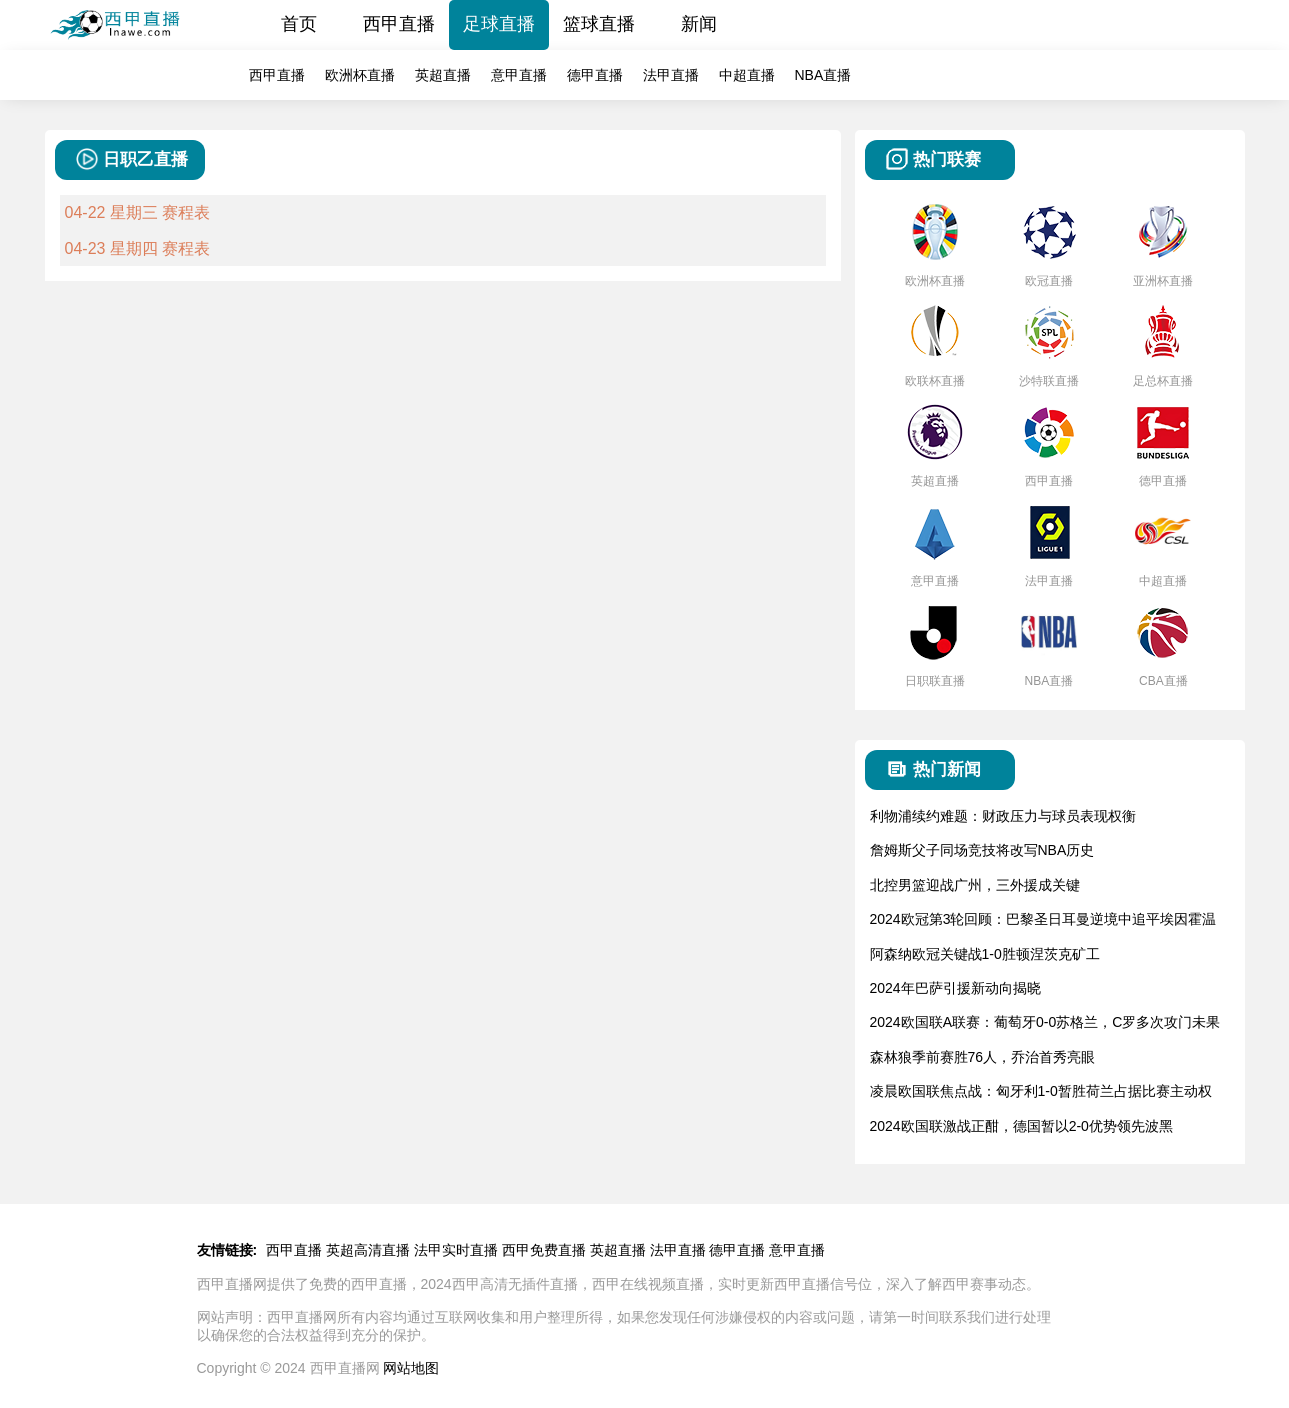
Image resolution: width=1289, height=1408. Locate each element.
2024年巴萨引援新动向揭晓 (955, 988)
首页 (299, 24)
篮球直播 (599, 24)
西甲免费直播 (544, 1250)
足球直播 (499, 24)
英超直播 (443, 75)
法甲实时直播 (456, 1250)
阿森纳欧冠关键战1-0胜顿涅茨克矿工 (985, 954)
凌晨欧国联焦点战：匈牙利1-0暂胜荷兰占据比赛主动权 (1041, 1091)
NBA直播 (823, 75)
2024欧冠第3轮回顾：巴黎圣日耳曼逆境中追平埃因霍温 (1043, 919)
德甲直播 (595, 75)
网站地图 (411, 1368)
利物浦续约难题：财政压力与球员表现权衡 (1003, 816)
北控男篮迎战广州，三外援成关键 (975, 885)
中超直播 (747, 75)
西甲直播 (399, 24)
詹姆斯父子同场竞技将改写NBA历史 (982, 850)
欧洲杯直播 (360, 75)
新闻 (699, 24)
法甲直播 (671, 75)
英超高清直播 (368, 1250)
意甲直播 (519, 75)
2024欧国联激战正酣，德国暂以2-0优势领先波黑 (1021, 1126)
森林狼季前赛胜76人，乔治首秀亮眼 (983, 1057)
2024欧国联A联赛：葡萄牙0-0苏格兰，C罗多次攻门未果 (1045, 1022)
